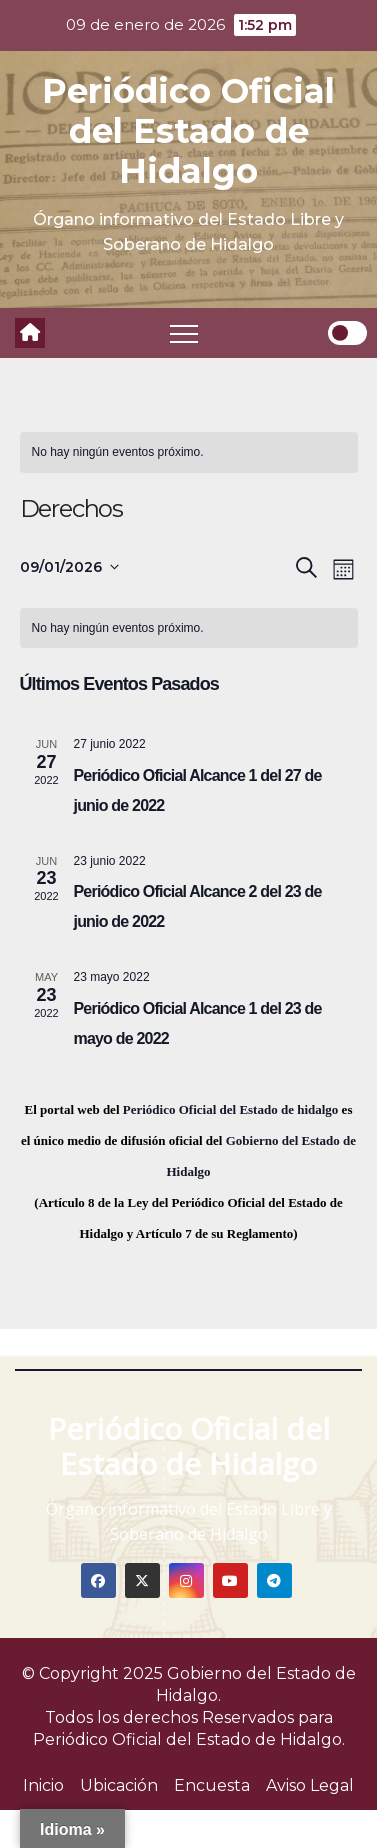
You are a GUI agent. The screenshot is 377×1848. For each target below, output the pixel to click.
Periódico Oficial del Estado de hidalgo (231, 1109)
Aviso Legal (310, 1785)
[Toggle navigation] (184, 333)
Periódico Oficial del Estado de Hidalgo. (189, 1739)
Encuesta (212, 1785)
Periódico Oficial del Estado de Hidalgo (188, 131)
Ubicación (119, 1785)
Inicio (43, 1785)
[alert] (189, 452)
